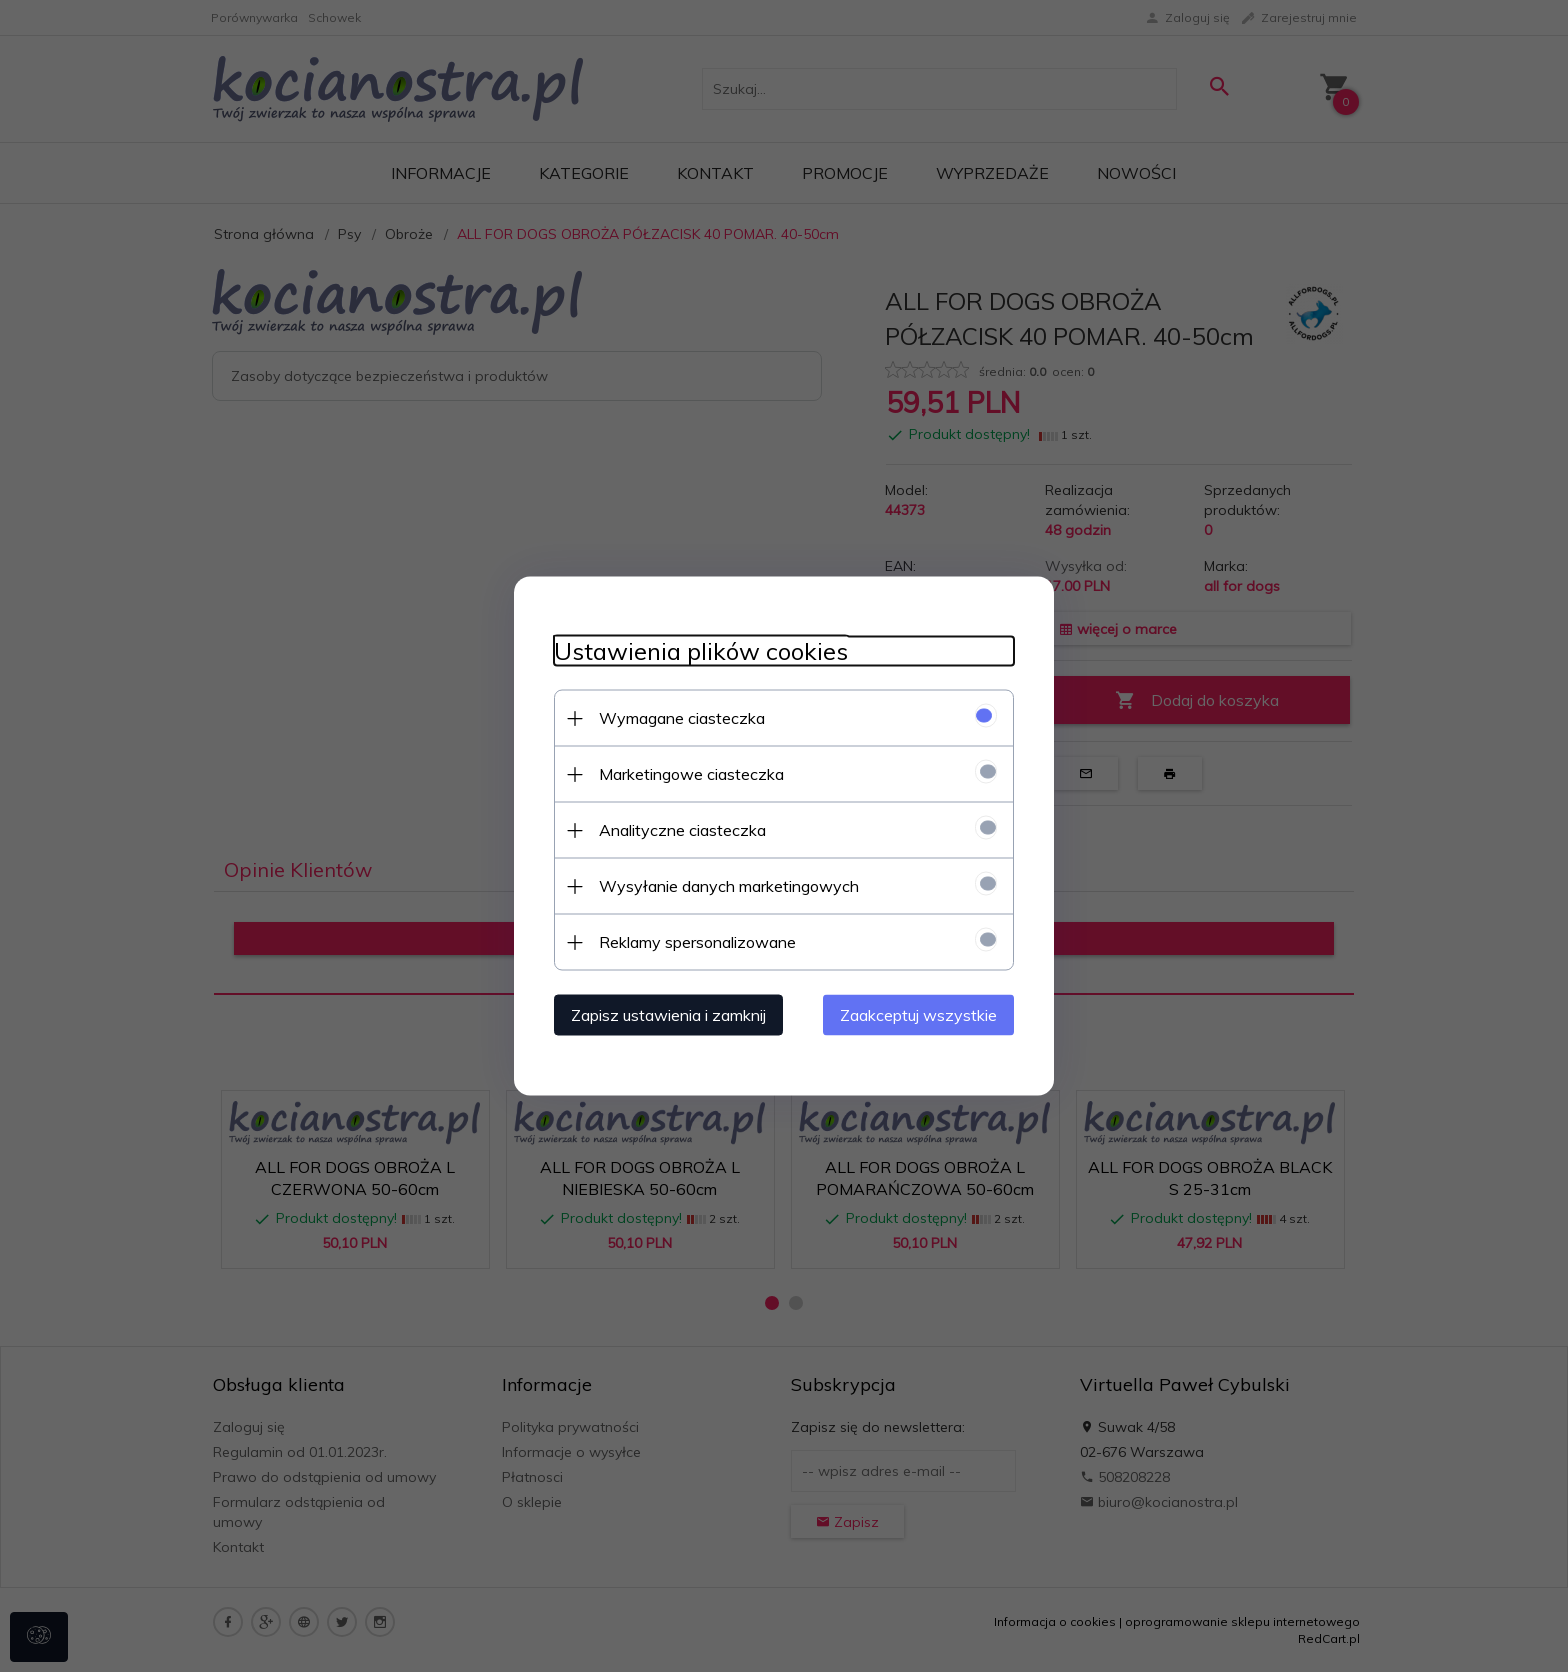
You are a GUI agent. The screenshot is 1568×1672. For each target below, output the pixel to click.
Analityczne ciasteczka (682, 830)
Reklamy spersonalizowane (697, 942)
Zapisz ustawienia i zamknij (668, 1015)
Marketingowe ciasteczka (691, 774)
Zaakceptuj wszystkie (918, 1015)
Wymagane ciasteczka (682, 718)
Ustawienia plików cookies (701, 651)
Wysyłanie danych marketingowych (729, 886)
